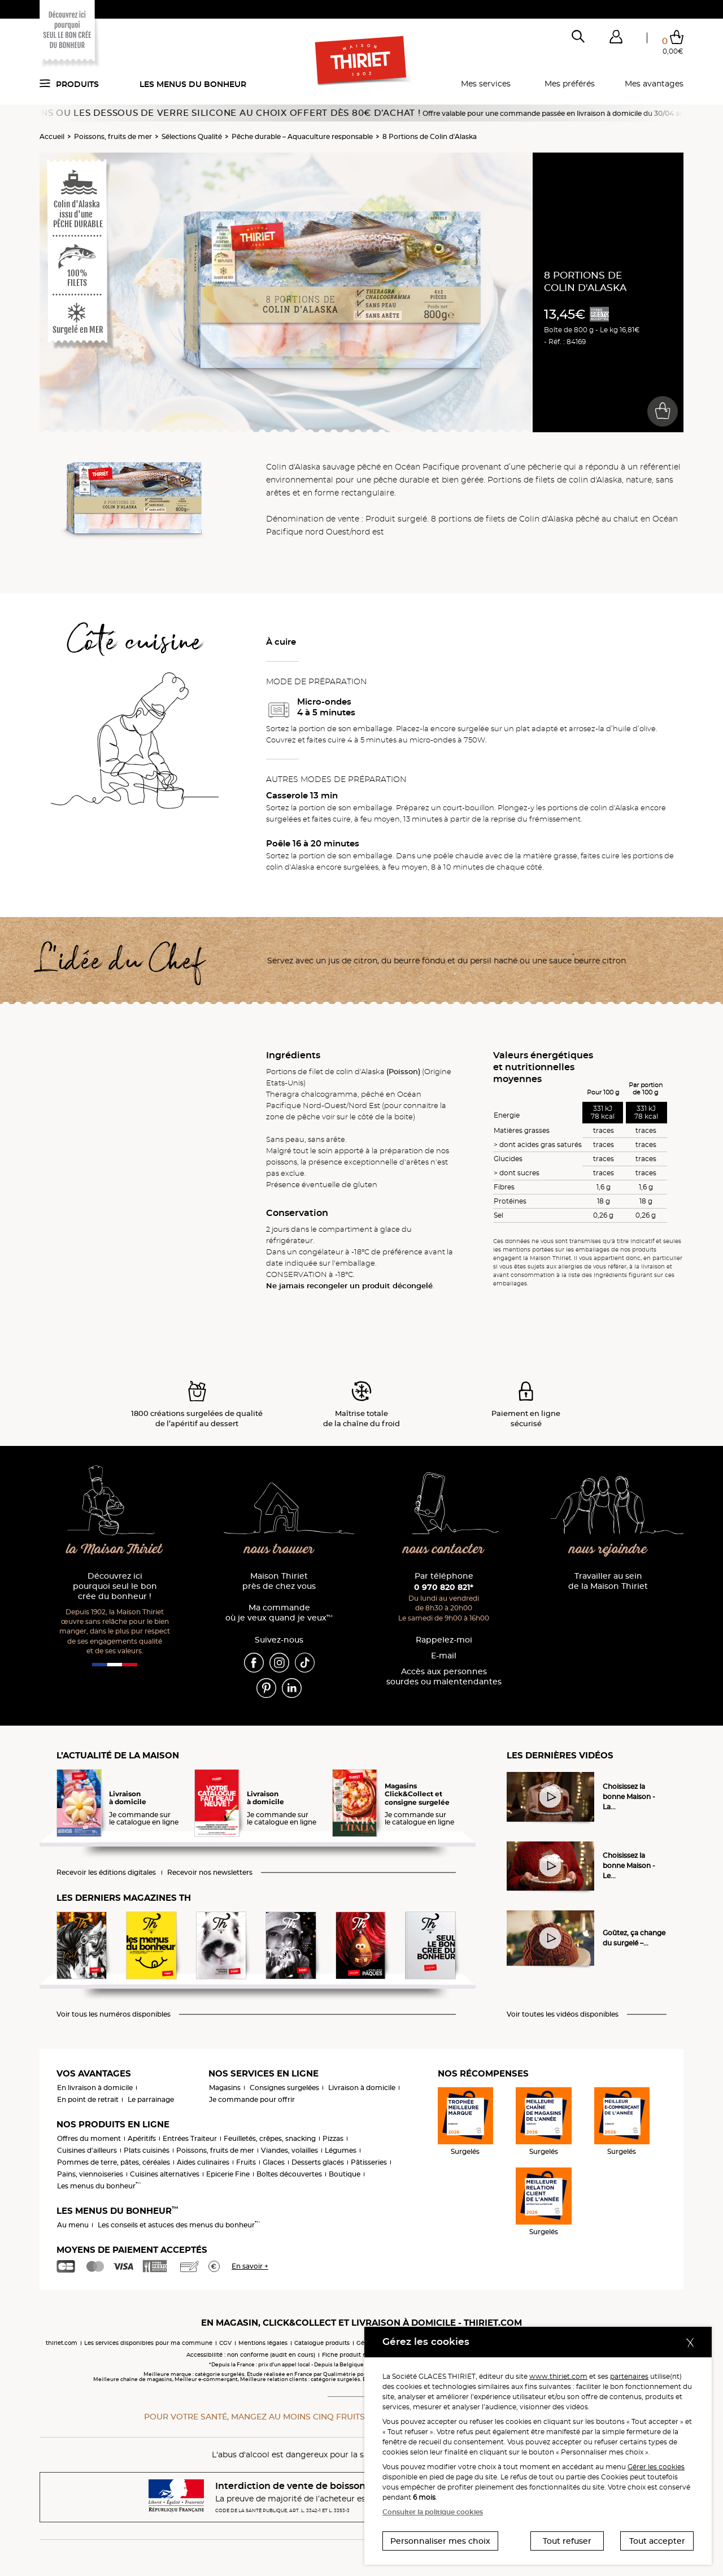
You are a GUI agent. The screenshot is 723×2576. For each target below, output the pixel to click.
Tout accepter (657, 2541)
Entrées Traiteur (190, 2138)
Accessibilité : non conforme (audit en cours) (250, 2354)
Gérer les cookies (656, 2466)
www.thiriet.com (558, 2376)
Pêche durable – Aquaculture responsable (302, 136)
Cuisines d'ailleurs (87, 2150)
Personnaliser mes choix (440, 2541)
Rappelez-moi (444, 1640)
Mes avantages (654, 84)
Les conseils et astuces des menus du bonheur (179, 2225)
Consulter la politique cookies (432, 2512)
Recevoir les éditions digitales (106, 1872)
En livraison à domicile (95, 2087)
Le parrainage (151, 2099)
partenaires (629, 2376)
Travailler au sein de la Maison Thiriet (608, 1581)
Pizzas (333, 2138)
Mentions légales (263, 2343)
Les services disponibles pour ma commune (148, 2343)
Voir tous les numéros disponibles (113, 2014)
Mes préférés (570, 84)
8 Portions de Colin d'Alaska (429, 136)
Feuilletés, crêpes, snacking (270, 2138)
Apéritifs (142, 2138)
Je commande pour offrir (252, 2099)
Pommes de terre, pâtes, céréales (113, 2162)
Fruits (246, 2162)
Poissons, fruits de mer (113, 136)
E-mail (443, 1656)
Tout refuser (567, 2541)
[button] (615, 39)
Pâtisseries (369, 2162)
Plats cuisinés (146, 2150)
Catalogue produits (322, 2343)
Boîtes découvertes (289, 2174)
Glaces (274, 2162)
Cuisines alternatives (164, 2174)
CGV (225, 2343)
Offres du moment (89, 2138)
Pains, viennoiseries (90, 2174)
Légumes (340, 2150)
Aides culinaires (203, 2162)
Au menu (73, 2225)
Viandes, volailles (289, 2150)
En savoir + (250, 2266)
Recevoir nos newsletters (209, 1872)
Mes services (486, 84)
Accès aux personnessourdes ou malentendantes (444, 1677)
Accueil (52, 136)
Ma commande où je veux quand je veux (279, 1613)
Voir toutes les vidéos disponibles (563, 2014)
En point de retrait (88, 2099)
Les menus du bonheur (193, 84)
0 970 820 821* (443, 1587)
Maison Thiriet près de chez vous (279, 1581)
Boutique (344, 2174)
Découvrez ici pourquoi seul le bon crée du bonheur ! (115, 1586)
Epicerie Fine (228, 2174)
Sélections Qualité (192, 136)
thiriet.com (61, 2343)
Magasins (225, 2087)
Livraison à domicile (361, 2087)
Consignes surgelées (284, 2087)
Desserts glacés (317, 2162)
